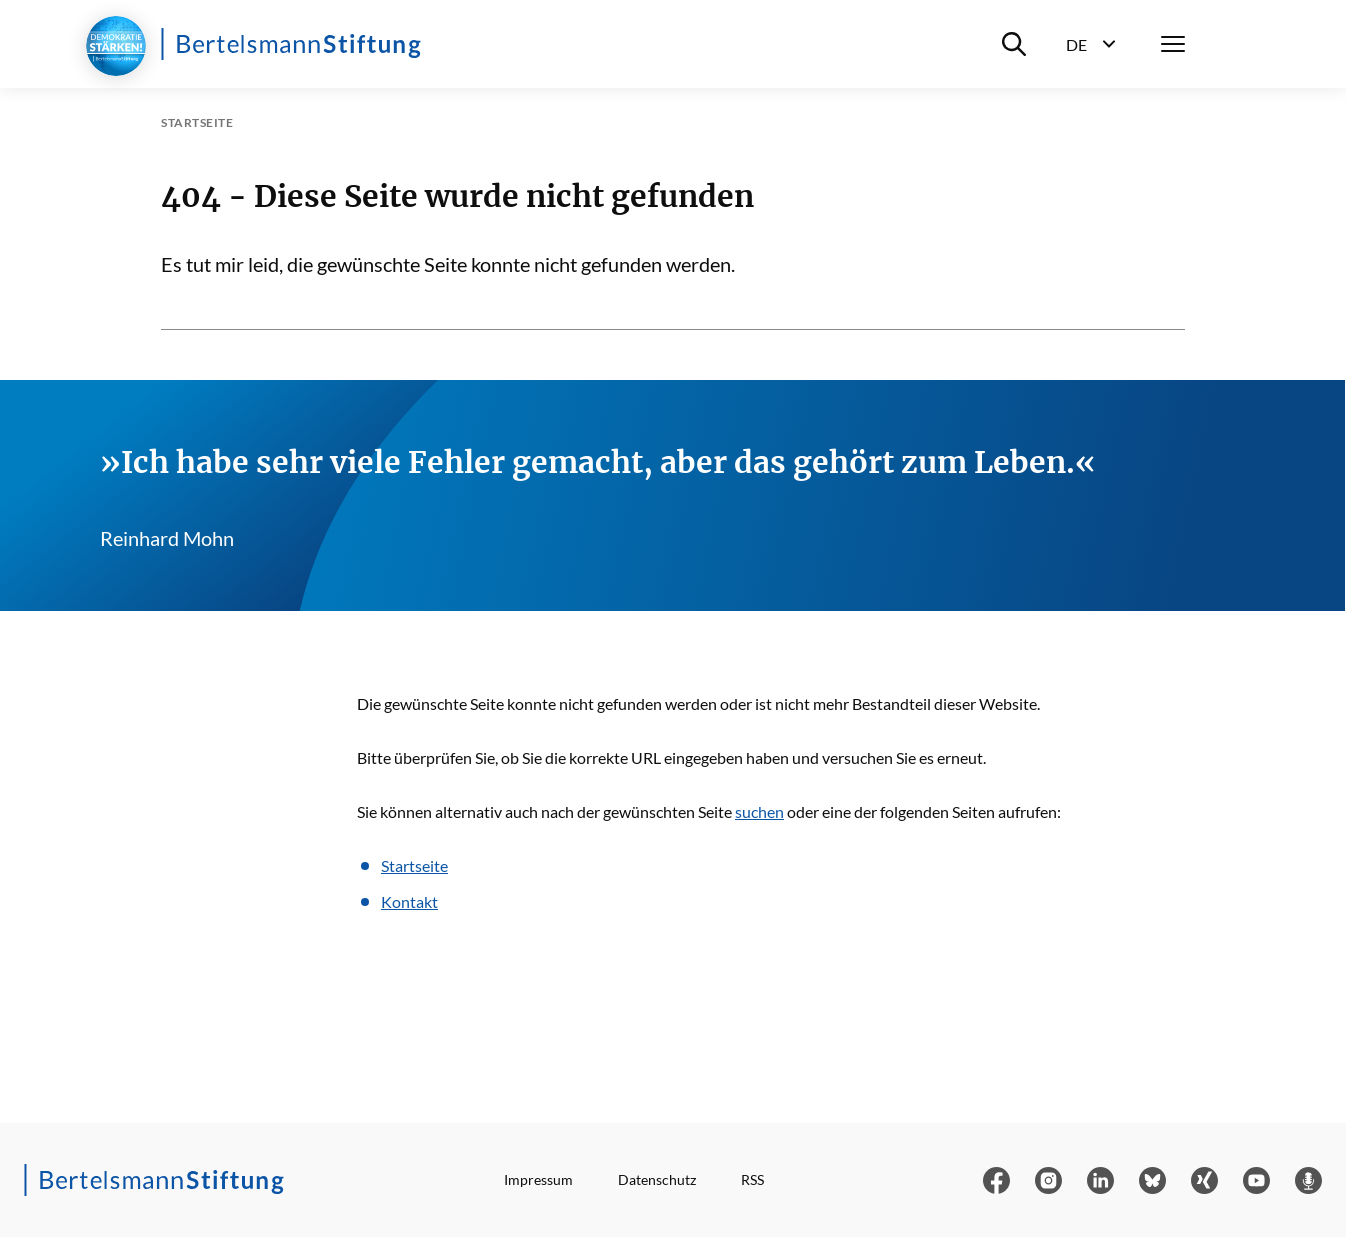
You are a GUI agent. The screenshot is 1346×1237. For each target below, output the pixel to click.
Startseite (414, 865)
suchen (759, 811)
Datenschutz (657, 1179)
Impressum (538, 1179)
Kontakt (409, 901)
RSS (752, 1179)
